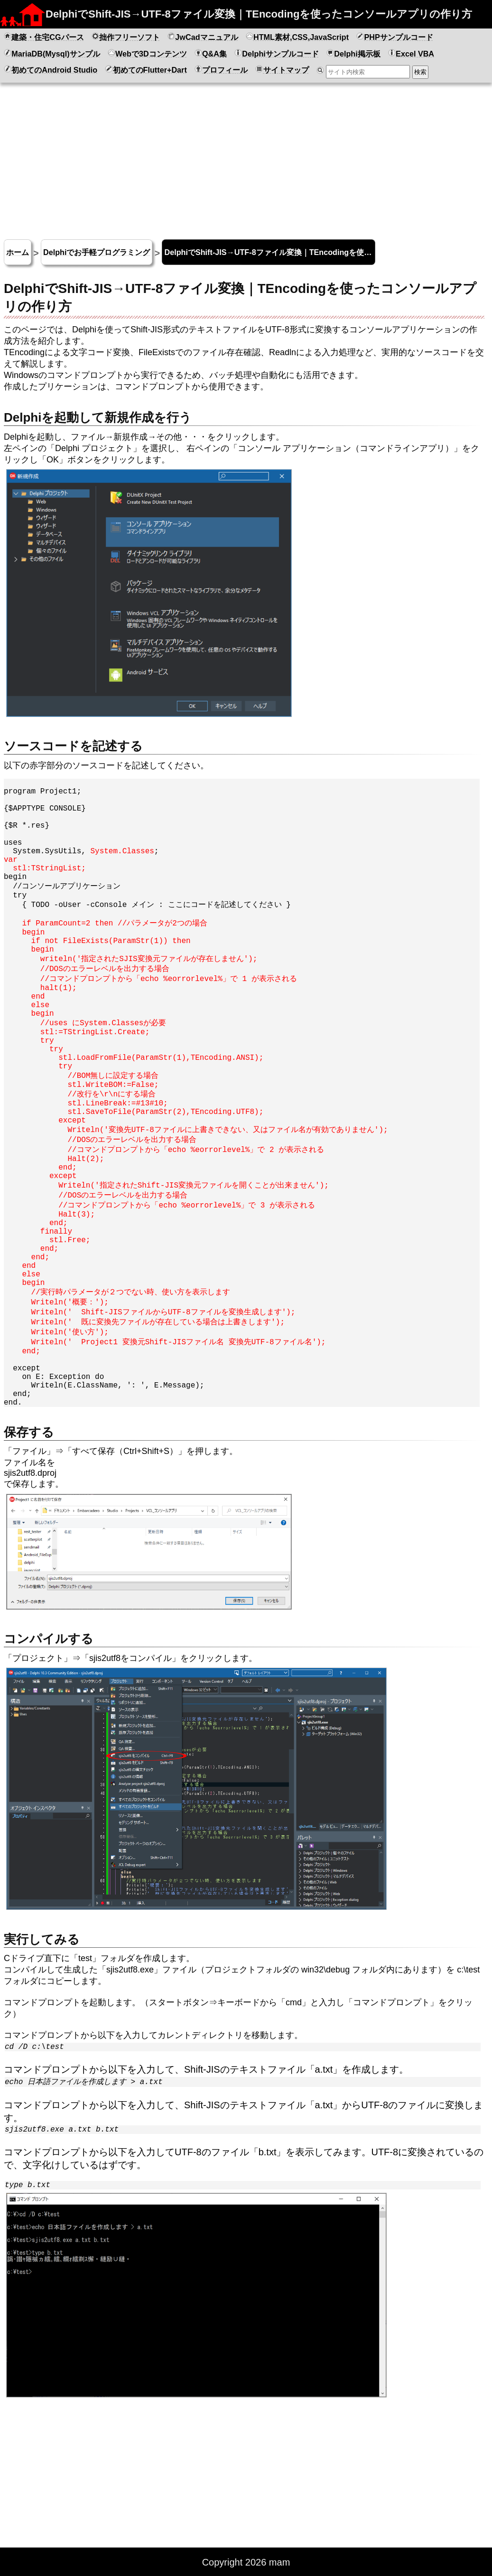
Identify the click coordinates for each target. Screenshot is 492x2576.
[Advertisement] (246, 156)
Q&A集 (211, 53)
